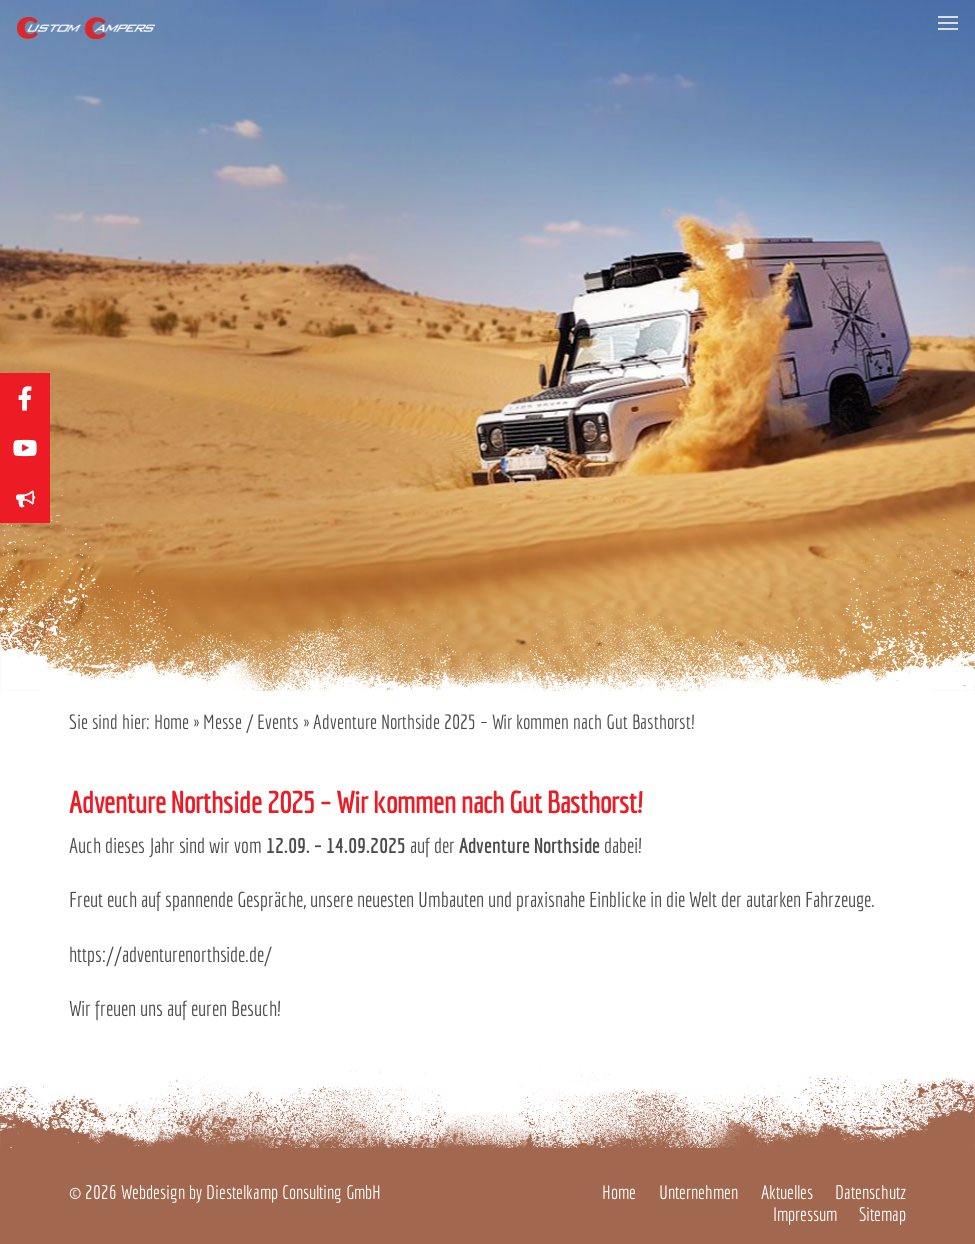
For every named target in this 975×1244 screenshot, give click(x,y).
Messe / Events (251, 721)
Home (171, 721)
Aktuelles (787, 1192)
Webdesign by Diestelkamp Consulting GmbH (251, 1192)
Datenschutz (870, 1192)
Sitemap (882, 1214)
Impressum (805, 1214)
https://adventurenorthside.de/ (170, 954)
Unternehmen (698, 1192)
